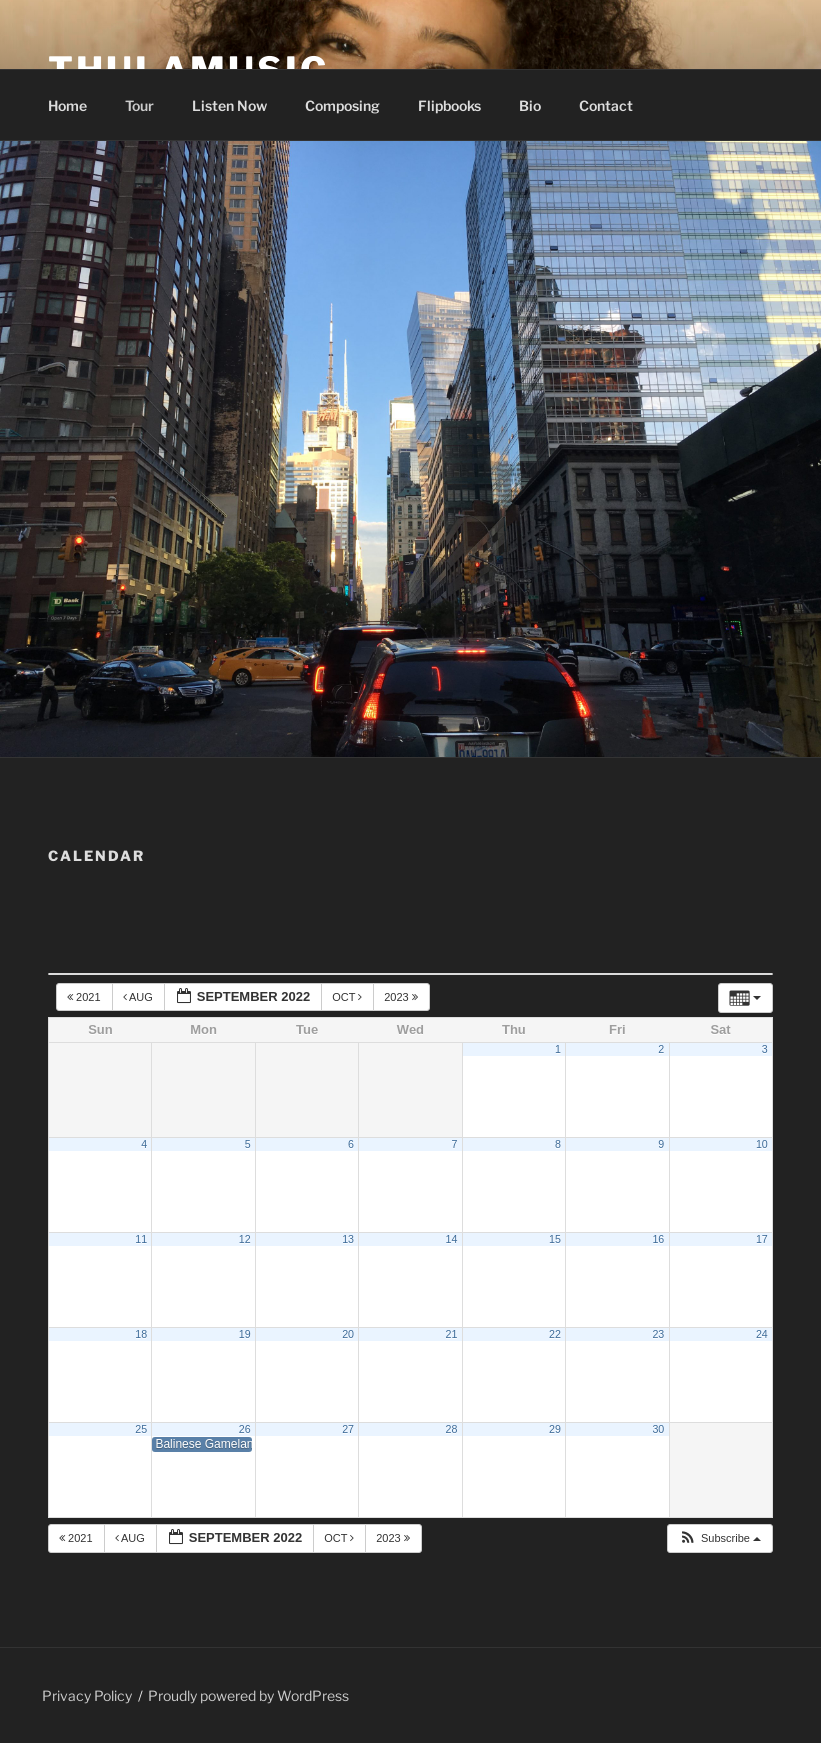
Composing (342, 105)
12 (245, 1239)
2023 (402, 997)
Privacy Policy (87, 1695)
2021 (85, 997)
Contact (606, 105)
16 (658, 1239)
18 (141, 1334)
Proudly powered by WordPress (248, 1695)
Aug (139, 997)
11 (141, 1239)
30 (658, 1429)
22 (555, 1334)
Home (67, 105)
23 (658, 1334)
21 (452, 1334)
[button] (719, 1538)
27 (348, 1429)
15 (555, 1239)
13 (348, 1239)
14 (452, 1239)
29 (555, 1429)
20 (348, 1334)
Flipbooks (449, 105)
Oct (348, 997)
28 (452, 1429)
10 (762, 1144)
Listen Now (229, 105)
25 (141, 1429)
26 (245, 1429)
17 (762, 1239)
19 (245, 1334)
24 (762, 1334)
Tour (139, 105)
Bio (530, 105)
